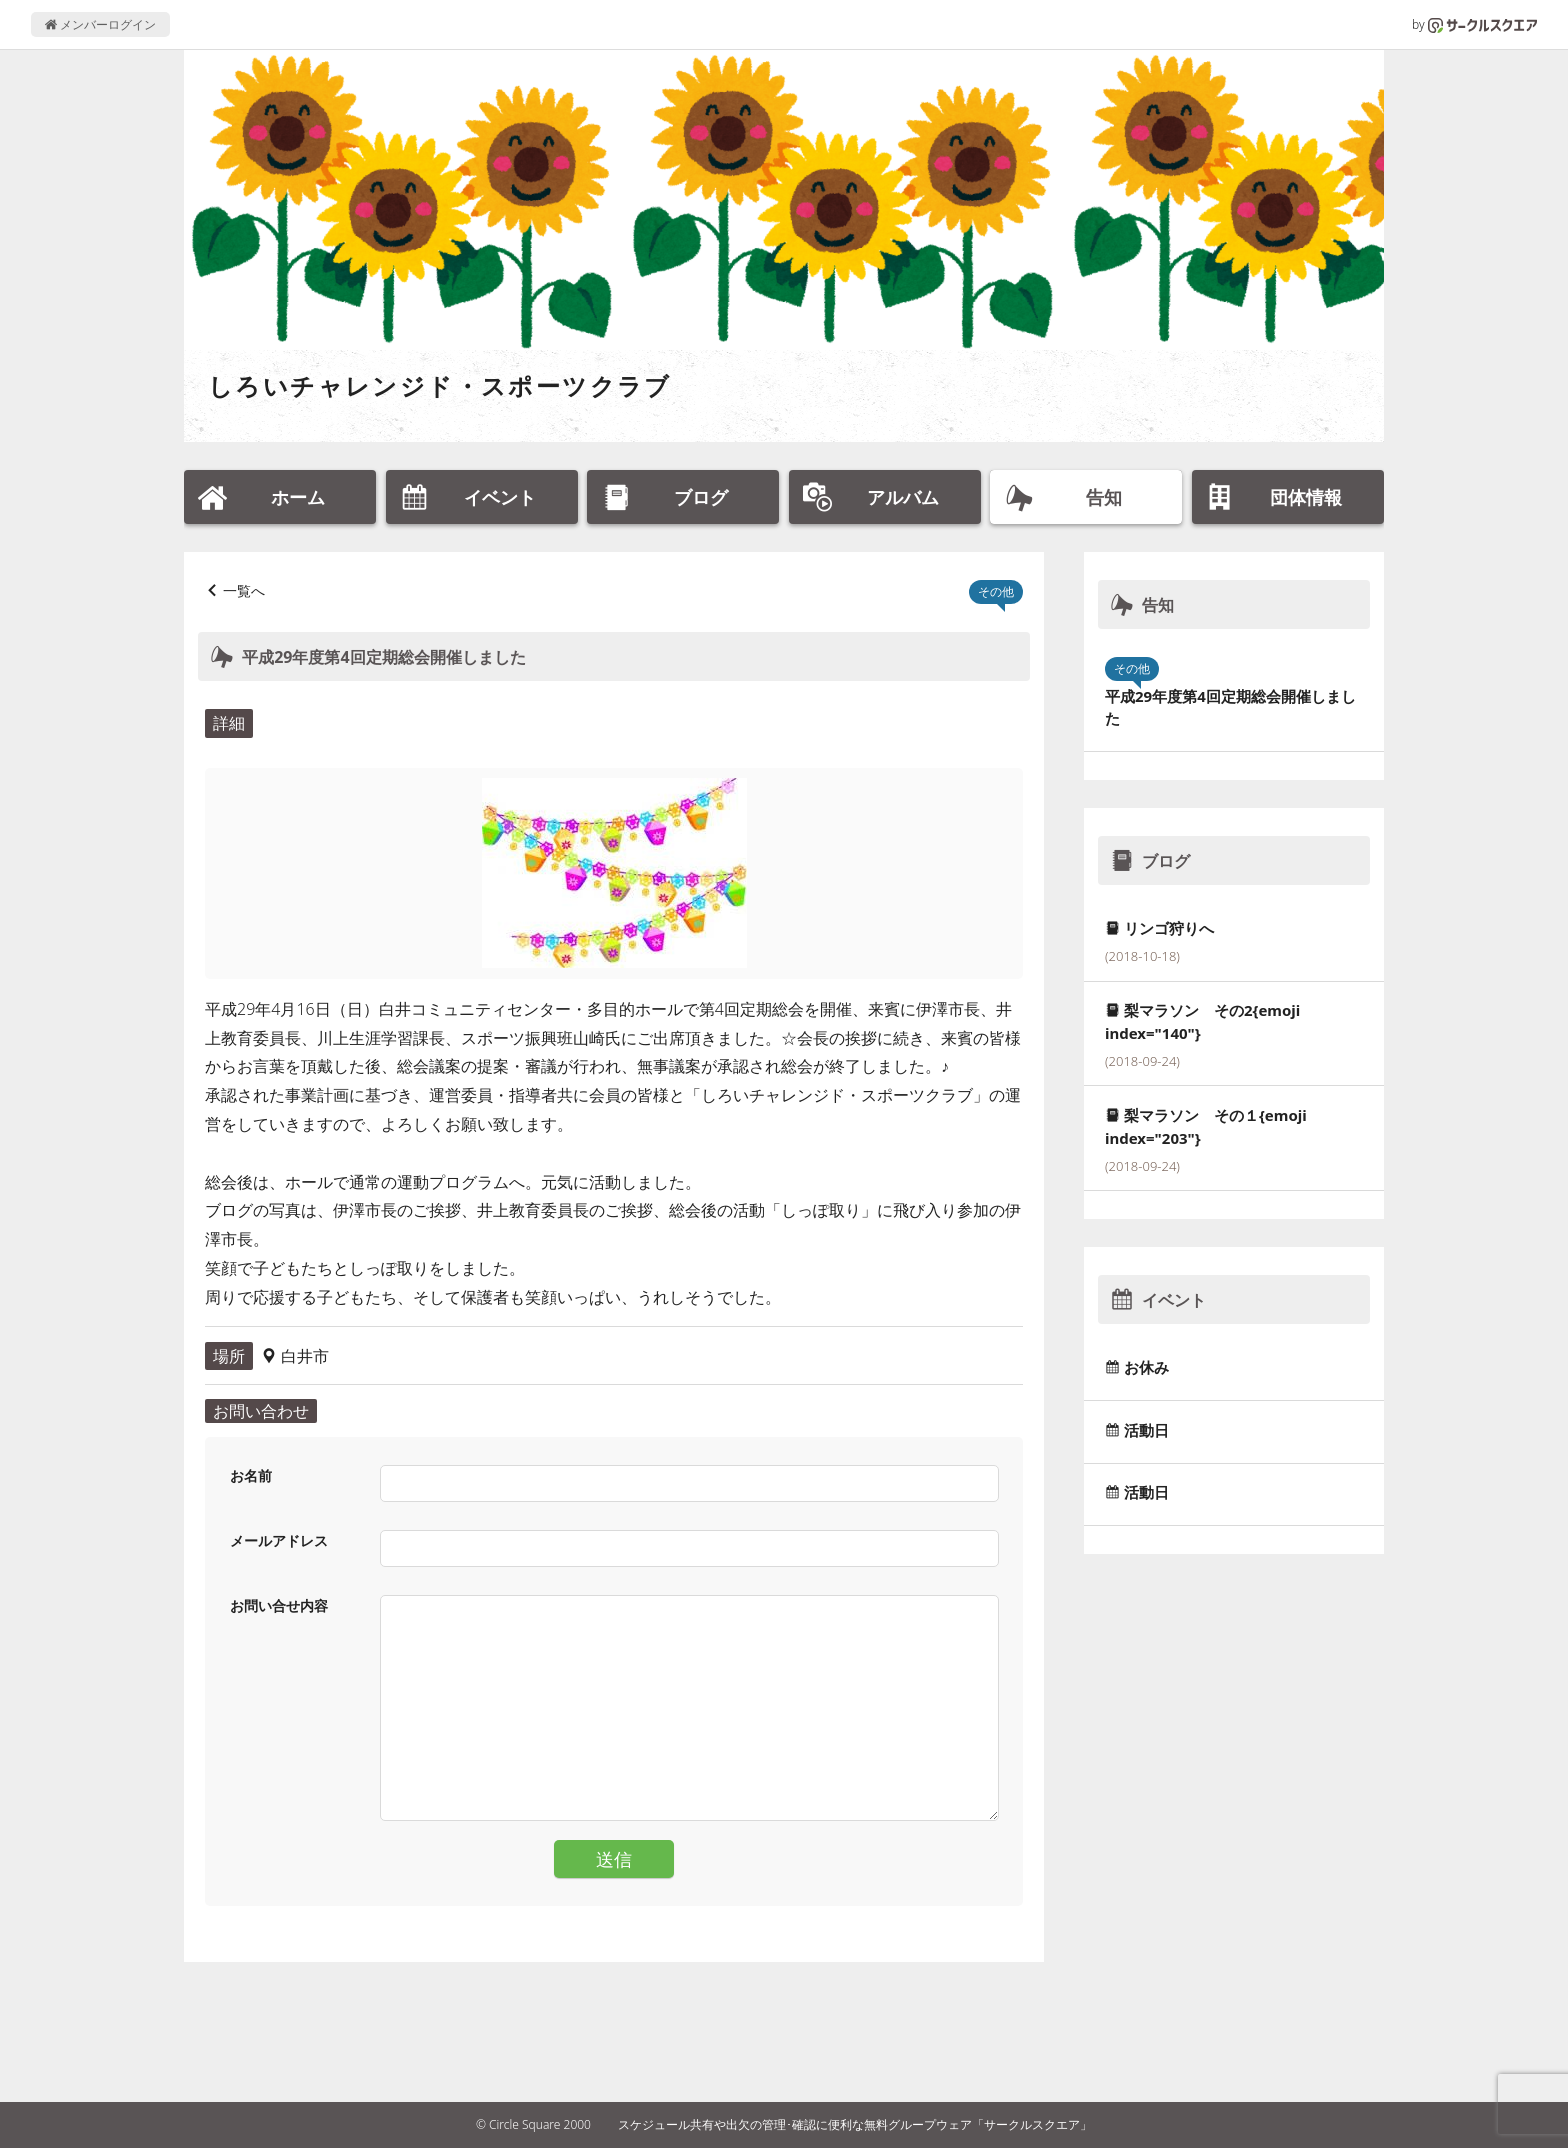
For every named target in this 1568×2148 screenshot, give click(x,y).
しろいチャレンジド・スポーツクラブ (440, 385)
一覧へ (244, 590)
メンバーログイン (100, 24)
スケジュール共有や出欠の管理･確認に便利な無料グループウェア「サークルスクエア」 (855, 2124)
